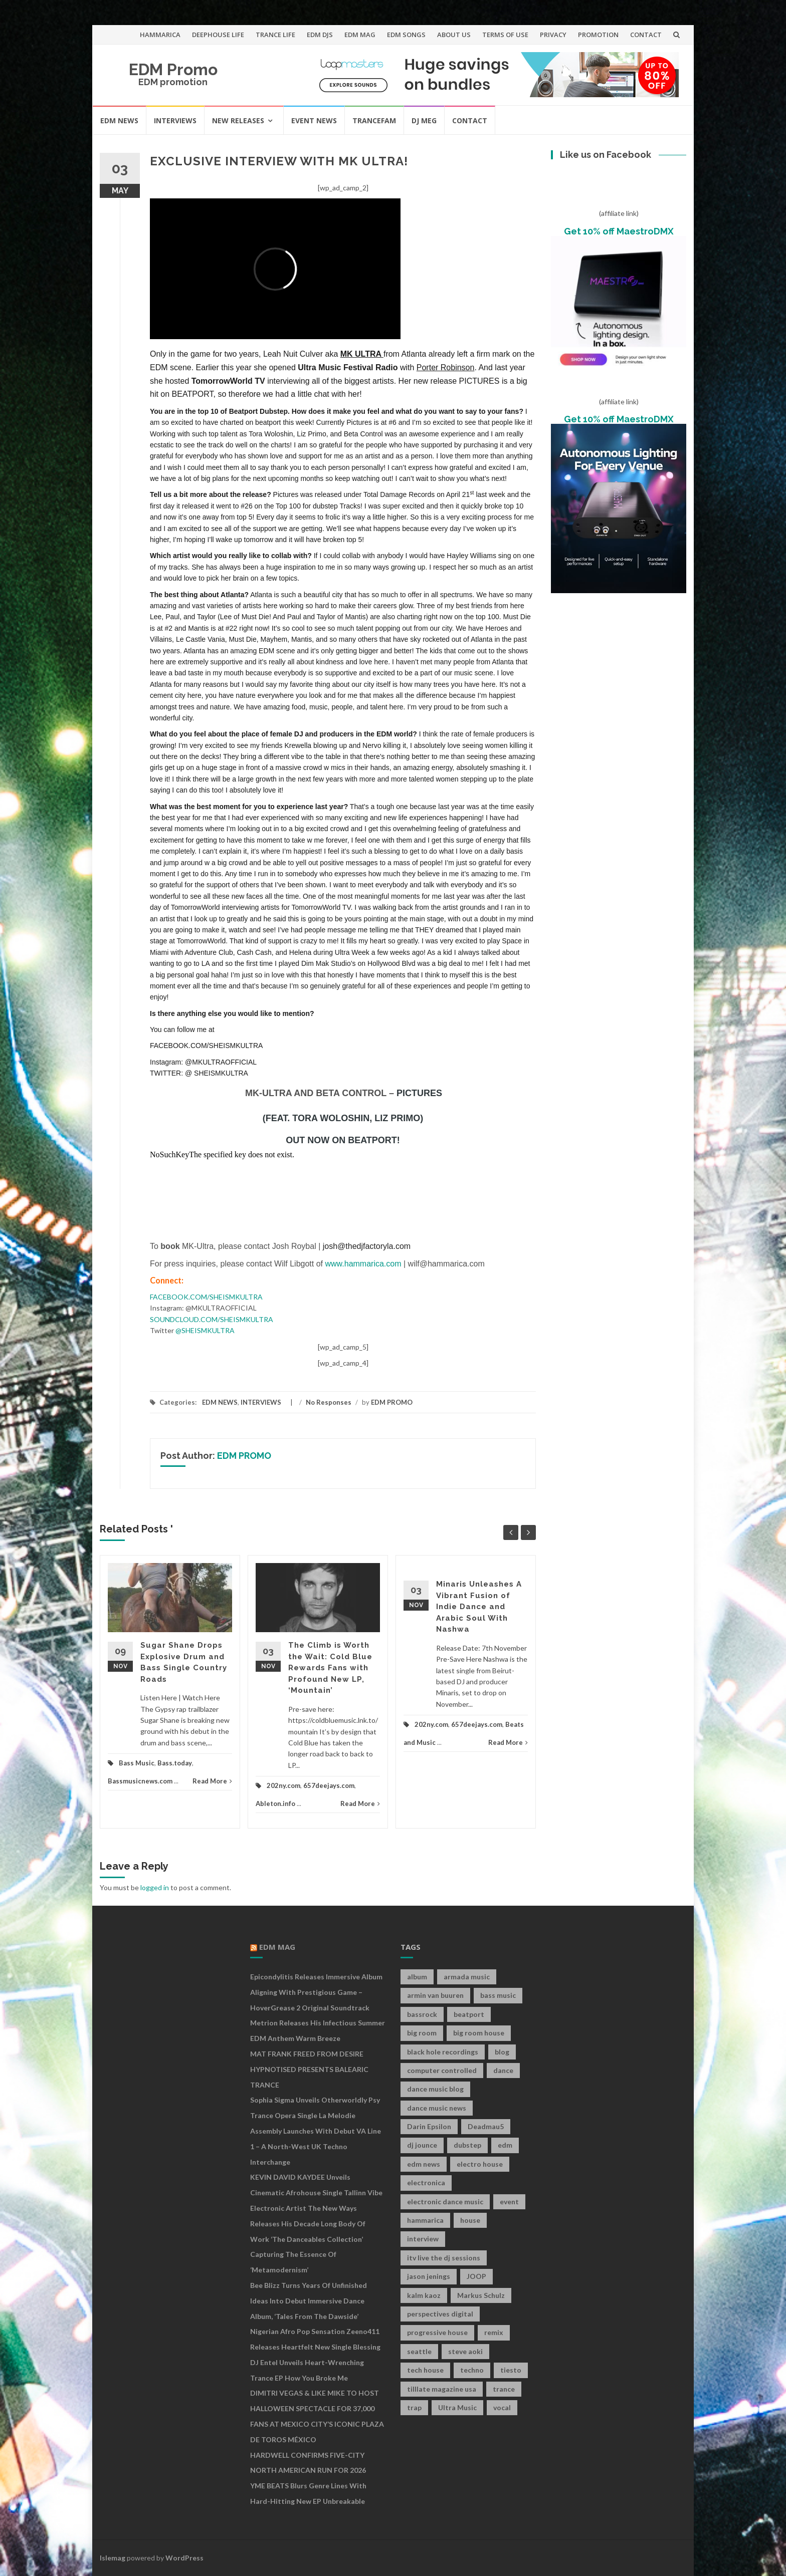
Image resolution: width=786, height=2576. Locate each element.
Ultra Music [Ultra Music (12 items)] (457, 2407)
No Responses (328, 1402)
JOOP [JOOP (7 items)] (476, 2276)
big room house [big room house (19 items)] (478, 2032)
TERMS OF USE (505, 34)
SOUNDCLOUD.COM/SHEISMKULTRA (211, 1319)
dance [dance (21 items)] (503, 2070)
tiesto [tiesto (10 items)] (510, 2370)
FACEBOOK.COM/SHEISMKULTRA (206, 1297)
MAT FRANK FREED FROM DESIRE (306, 2053)
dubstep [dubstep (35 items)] (467, 2145)
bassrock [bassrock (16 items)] (422, 2014)
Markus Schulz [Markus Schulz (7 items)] (481, 2295)
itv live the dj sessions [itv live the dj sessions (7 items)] (443, 2257)
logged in (154, 1887)
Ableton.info (275, 1803)
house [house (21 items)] (470, 2220)
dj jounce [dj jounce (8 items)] (422, 2145)
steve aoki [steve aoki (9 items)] (465, 2351)
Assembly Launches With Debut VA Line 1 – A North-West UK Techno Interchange (315, 2146)
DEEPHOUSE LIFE (218, 34)
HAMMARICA (160, 34)
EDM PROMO (392, 1402)
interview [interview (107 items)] (423, 2238)
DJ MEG (424, 120)
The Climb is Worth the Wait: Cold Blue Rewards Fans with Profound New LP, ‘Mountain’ (330, 1668)
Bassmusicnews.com (140, 1781)
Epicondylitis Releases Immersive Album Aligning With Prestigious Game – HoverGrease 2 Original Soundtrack (316, 1992)
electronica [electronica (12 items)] (426, 2182)
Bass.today (174, 1763)
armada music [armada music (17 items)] (467, 1976)
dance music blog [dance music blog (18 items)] (435, 2089)
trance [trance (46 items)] (504, 2389)
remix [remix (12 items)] (493, 2332)
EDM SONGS (406, 34)
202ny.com (283, 1785)
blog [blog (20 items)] (502, 2051)
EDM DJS (320, 34)
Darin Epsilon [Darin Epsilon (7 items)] (429, 2126)
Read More (212, 1781)
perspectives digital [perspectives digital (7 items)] (440, 2313)
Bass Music (136, 1763)
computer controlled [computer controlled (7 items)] (442, 2070)
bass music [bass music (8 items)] (498, 1995)
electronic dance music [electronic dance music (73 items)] (445, 2201)
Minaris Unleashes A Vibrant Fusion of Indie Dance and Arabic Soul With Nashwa (479, 1607)
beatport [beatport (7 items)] (469, 2014)
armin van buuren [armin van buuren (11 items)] (435, 1995)
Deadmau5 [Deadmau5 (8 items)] (486, 2126)
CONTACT (646, 34)
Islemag (112, 2557)
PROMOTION (598, 34)
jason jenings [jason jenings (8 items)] (428, 2276)
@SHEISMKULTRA (205, 1330)
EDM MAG (359, 34)
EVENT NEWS (314, 120)
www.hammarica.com (363, 1263)
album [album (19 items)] (417, 1976)
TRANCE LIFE (275, 34)
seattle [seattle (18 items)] (419, 2351)
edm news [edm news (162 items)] (423, 2164)
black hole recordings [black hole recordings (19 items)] (442, 2051)
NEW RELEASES (238, 120)
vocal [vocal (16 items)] (502, 2407)
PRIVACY (553, 34)
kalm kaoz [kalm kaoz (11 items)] (424, 2295)
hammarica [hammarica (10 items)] (425, 2220)
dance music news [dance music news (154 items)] (436, 2108)
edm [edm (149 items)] (505, 2145)
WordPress (184, 2557)
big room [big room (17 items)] (422, 2032)
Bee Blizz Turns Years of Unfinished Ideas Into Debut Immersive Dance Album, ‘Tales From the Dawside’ (308, 2301)
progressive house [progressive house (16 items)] (437, 2332)
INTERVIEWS (175, 120)
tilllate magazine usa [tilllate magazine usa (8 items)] (441, 2389)
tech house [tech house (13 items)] (425, 2370)
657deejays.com (328, 1785)
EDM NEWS (119, 120)
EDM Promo (173, 69)
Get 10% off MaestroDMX (619, 231)
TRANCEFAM (374, 120)
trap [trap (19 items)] (414, 2407)
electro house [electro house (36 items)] (480, 2164)
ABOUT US (454, 34)
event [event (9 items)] (509, 2201)
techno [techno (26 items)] (472, 2370)
